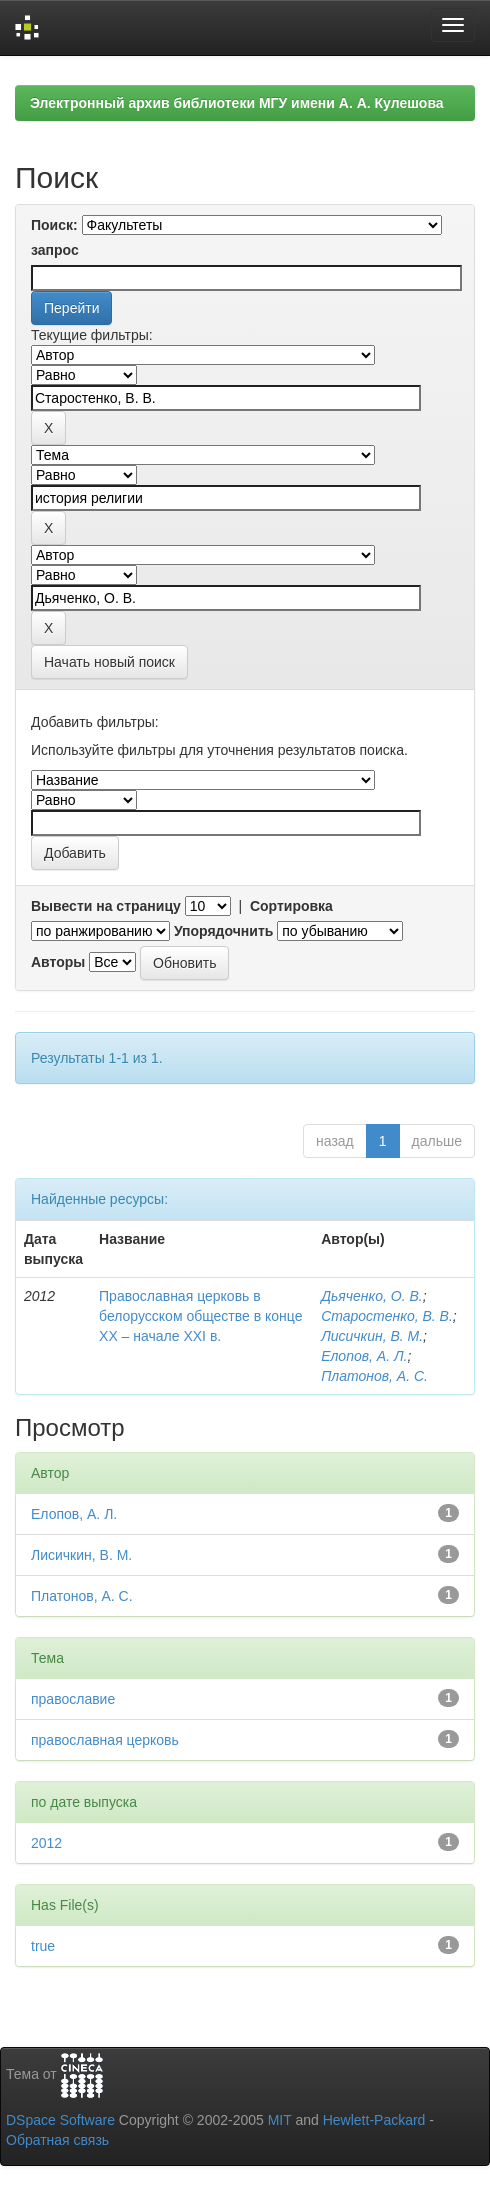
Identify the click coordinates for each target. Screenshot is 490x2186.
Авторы (58, 962)
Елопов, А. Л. (364, 1356)
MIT (280, 2120)
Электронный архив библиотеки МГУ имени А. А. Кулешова (237, 103)
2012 (46, 1843)
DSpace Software (60, 2120)
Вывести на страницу (106, 906)
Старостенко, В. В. (387, 1316)
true (43, 1946)
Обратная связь (57, 2140)
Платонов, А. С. (374, 1376)
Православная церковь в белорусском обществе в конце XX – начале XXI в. (200, 1316)
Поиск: (54, 225)
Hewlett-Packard (374, 2120)
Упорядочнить (223, 931)
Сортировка (291, 906)
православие (73, 1699)
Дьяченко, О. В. (372, 1296)
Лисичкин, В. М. (372, 1336)
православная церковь (105, 1740)
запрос (55, 250)
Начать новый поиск (109, 662)
